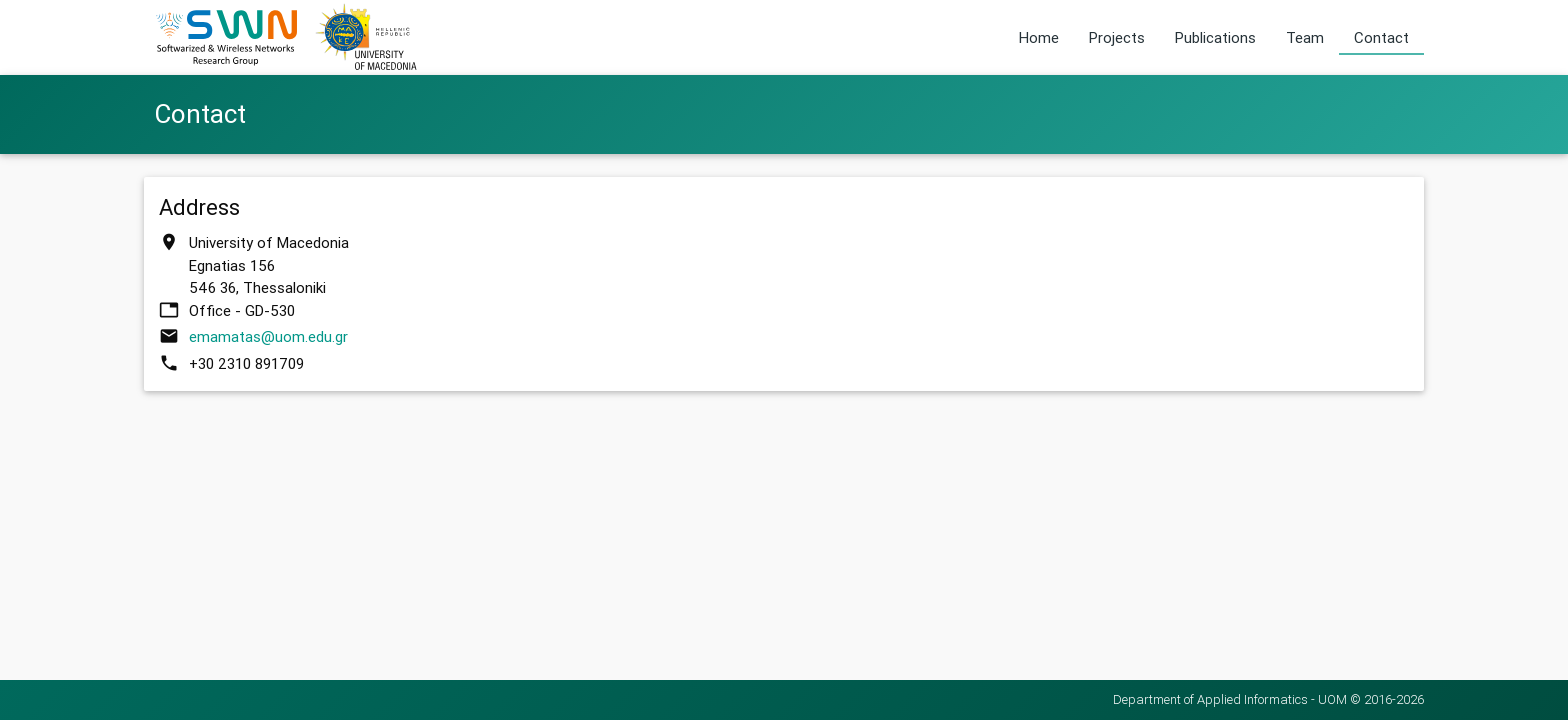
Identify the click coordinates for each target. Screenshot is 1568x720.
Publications (1215, 37)
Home (1039, 37)
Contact (1381, 37)
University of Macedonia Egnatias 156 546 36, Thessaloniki (269, 265)
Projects (1117, 37)
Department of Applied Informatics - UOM (1230, 699)
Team (1305, 37)
